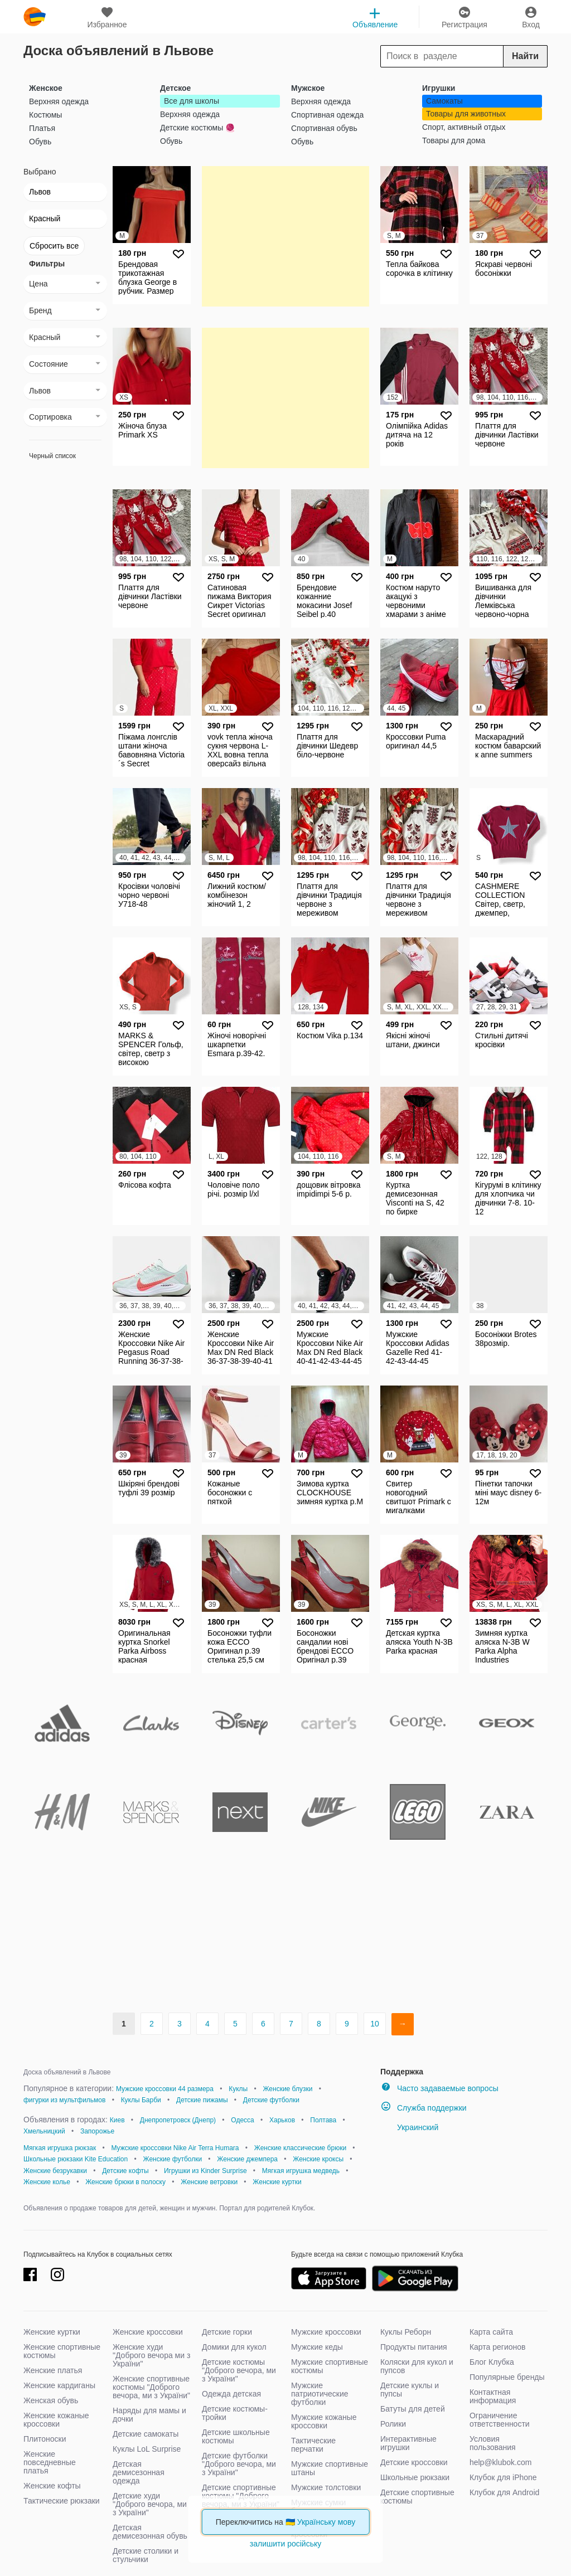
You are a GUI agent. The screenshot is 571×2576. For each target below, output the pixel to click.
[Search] (464, 56)
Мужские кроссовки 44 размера (165, 2089)
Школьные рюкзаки (414, 2477)
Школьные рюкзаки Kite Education (75, 2159)
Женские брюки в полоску (125, 2182)
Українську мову (326, 2521)
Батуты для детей (412, 2408)
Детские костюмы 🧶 (197, 127)
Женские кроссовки (148, 2331)
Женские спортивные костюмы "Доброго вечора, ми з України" (151, 2387)
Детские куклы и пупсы (409, 2389)
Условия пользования (493, 2443)
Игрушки (438, 88)
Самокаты (444, 100)
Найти (525, 56)
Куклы (238, 2089)
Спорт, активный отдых (464, 127)
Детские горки (227, 2331)
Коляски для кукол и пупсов (416, 2366)
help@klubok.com (501, 2462)
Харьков (282, 2120)
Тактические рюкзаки (61, 2500)
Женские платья (52, 2370)
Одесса (242, 2120)
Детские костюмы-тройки (235, 2413)
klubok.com (34, 17)
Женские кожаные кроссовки (56, 2419)
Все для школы (191, 100)
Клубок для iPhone (503, 2477)
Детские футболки (271, 2100)
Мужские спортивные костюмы (329, 2366)
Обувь (40, 141)
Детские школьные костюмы (236, 2436)
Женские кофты (52, 2485)
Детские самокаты (145, 2433)
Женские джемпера (247, 2159)
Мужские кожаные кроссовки (324, 2421)
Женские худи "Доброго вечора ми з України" (151, 2355)
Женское (45, 88)
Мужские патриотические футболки (320, 2394)
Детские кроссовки (414, 2462)
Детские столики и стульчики (145, 2555)
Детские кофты (125, 2171)
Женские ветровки (209, 2182)
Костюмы (45, 114)
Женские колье (46, 2182)
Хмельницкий (44, 2131)
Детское (175, 88)
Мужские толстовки (326, 2487)
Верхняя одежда (59, 101)
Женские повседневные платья (49, 2462)
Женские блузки (287, 2089)
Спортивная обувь (324, 128)
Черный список (52, 456)
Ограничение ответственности (500, 2419)
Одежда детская (231, 2393)
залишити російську (285, 2543)
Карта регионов (498, 2346)
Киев (117, 2120)
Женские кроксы (318, 2159)
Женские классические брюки (300, 2148)
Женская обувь (50, 2400)
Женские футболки (172, 2159)
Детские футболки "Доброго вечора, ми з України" (239, 2464)
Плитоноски (44, 2438)
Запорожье (97, 2131)
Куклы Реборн (405, 2331)
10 (374, 2023)
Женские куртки (277, 2182)
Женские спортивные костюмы (61, 2351)
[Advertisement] (285, 235)
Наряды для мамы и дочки (149, 2414)
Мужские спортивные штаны (329, 2468)
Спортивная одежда (327, 114)
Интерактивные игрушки (408, 2443)
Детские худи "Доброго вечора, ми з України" (150, 2504)
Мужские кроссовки (326, 2331)
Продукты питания (413, 2346)
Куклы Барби (141, 2100)
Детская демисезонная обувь (150, 2531)
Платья (42, 128)
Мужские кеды (317, 2346)
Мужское (308, 88)
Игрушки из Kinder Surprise (205, 2171)
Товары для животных (466, 113)
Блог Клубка (492, 2362)
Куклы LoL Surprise (147, 2448)
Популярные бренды (507, 2377)
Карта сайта (491, 2331)
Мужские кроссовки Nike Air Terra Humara (175, 2148)
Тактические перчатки (313, 2444)
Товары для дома (453, 140)
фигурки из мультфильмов (64, 2100)
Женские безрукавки (55, 2171)
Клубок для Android (504, 2492)
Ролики (393, 2423)
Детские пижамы (202, 2100)
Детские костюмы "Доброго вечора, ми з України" (239, 2370)
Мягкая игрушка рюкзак (59, 2148)
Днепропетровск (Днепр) (178, 2120)
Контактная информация (493, 2396)
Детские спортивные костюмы (417, 2496)
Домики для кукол (234, 2346)
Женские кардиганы (59, 2385)
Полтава (323, 2120)
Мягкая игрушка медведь (301, 2171)
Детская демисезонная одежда (138, 2472)
